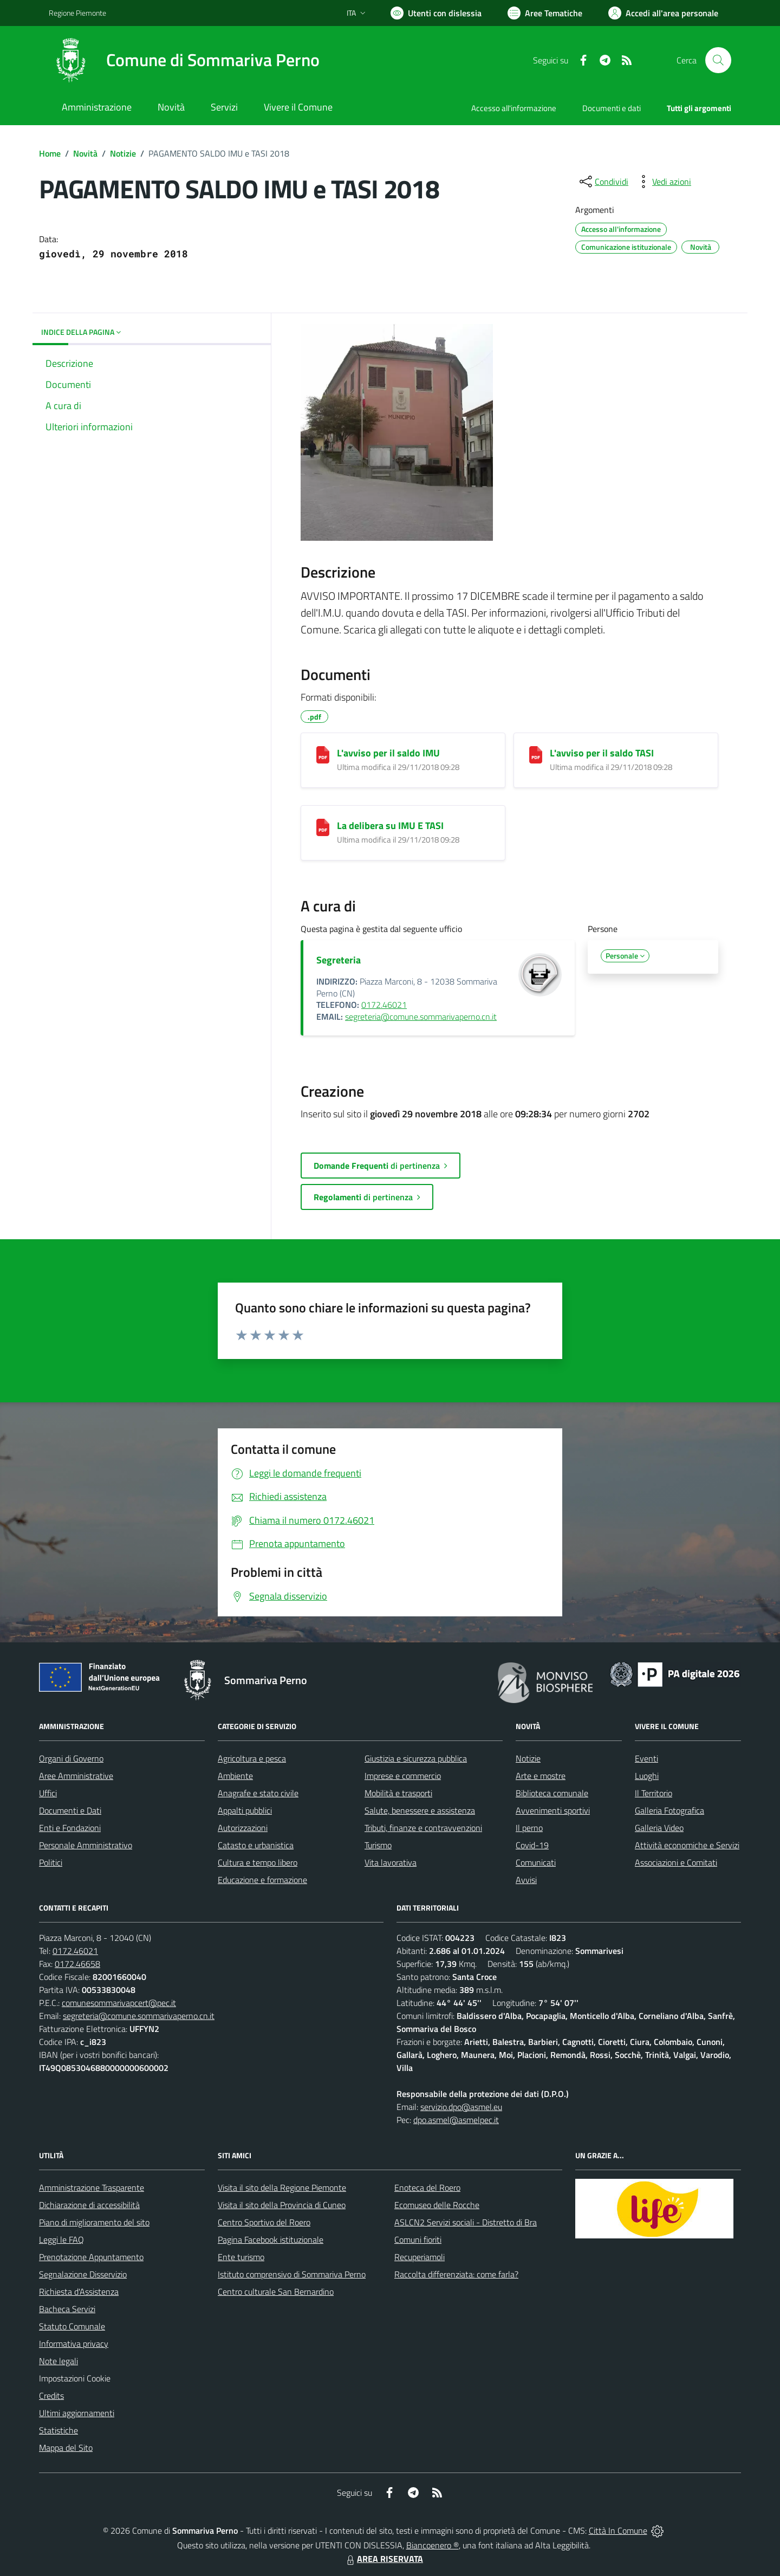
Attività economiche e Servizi (687, 1845)
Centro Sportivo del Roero (264, 2222)
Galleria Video (659, 1827)
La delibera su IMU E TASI (390, 825)
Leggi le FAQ (61, 2239)
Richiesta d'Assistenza (79, 2291)
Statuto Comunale (72, 2326)
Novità (85, 153)
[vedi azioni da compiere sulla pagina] (663, 181)
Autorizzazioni (243, 1827)
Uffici (48, 1793)
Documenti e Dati (70, 1810)
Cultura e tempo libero (257, 1862)
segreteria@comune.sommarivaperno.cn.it (421, 1016)
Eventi (646, 1758)
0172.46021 (384, 1004)
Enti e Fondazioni (70, 1827)
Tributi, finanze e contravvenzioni (423, 1827)
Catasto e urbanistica (256, 1845)
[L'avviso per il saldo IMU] (323, 754)
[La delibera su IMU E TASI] (323, 827)
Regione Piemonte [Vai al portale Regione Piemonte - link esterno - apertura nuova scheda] (77, 12)
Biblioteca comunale (552, 1793)
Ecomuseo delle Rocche (436, 2204)
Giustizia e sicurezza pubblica (416, 1758)
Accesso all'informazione (513, 108)
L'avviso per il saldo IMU (388, 753)
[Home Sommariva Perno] (184, 60)
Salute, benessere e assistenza (420, 1810)
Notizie (123, 153)
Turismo (378, 1845)
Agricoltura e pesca (252, 1758)
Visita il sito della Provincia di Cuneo (282, 2204)
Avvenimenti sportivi (553, 1810)
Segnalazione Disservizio (83, 2274)
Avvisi (526, 1879)
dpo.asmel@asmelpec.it (456, 2119)
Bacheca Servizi (67, 2308)
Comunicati (536, 1862)
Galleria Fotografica (669, 1810)
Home (50, 153)
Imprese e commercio (403, 1775)
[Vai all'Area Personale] (663, 13)
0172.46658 (77, 1963)
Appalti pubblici (245, 1810)
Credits (51, 2395)
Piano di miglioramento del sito (94, 2222)
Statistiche (58, 2430)
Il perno (529, 1827)
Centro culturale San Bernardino (276, 2291)
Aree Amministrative (76, 1775)
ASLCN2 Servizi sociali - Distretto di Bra (465, 2222)
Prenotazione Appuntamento (91, 2256)
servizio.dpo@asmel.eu (461, 2106)
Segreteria (338, 960)
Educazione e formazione (262, 1879)
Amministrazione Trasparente (91, 2187)
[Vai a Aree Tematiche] (545, 13)
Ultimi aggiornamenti (76, 2412)
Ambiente (235, 1775)
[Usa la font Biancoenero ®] (436, 13)
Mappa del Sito (66, 2447)
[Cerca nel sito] (718, 60)
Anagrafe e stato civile (258, 1793)
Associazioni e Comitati (676, 1862)
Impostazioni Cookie (74, 2378)
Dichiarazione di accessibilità (89, 2204)
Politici (50, 1862)
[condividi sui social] (602, 181)
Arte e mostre (541, 1775)
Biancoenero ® (432, 2545)
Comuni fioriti (417, 2239)
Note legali (58, 2360)
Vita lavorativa (391, 1862)
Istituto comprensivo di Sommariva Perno (292, 2274)
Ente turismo (241, 2256)
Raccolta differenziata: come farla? (456, 2274)
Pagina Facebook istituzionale (270, 2239)
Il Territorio (653, 1793)
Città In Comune (618, 2530)
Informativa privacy (73, 2343)
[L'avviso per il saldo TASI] (535, 754)
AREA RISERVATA (383, 2558)
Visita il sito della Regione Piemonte (282, 2187)
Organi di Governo (71, 1758)
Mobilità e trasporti (398, 1793)
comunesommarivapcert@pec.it (119, 2002)
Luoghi (647, 1775)
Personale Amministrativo (85, 1845)
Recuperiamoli (419, 2256)
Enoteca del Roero (427, 2187)
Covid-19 (532, 1845)
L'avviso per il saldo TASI (602, 753)
